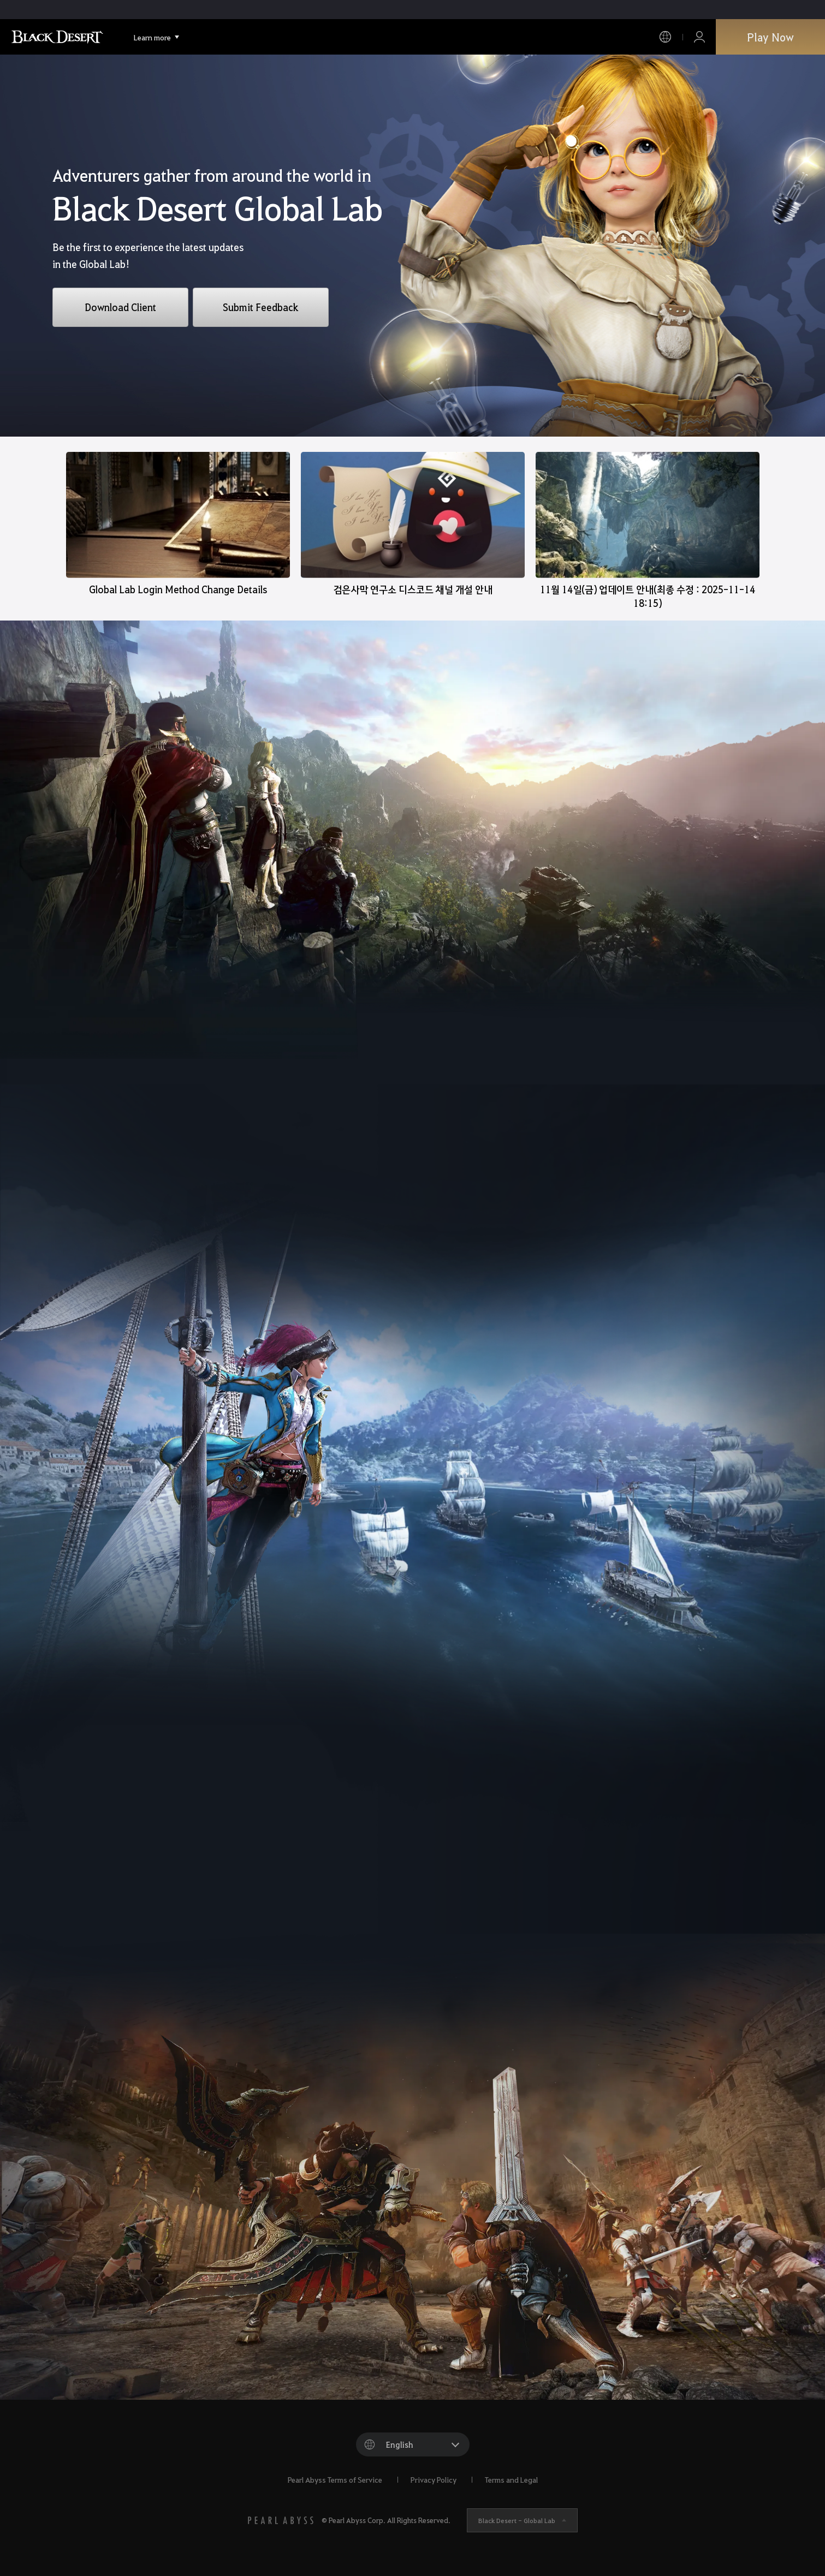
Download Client (120, 307)
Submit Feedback (260, 307)
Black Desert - (516, 2520)
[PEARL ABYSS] (280, 2520)
